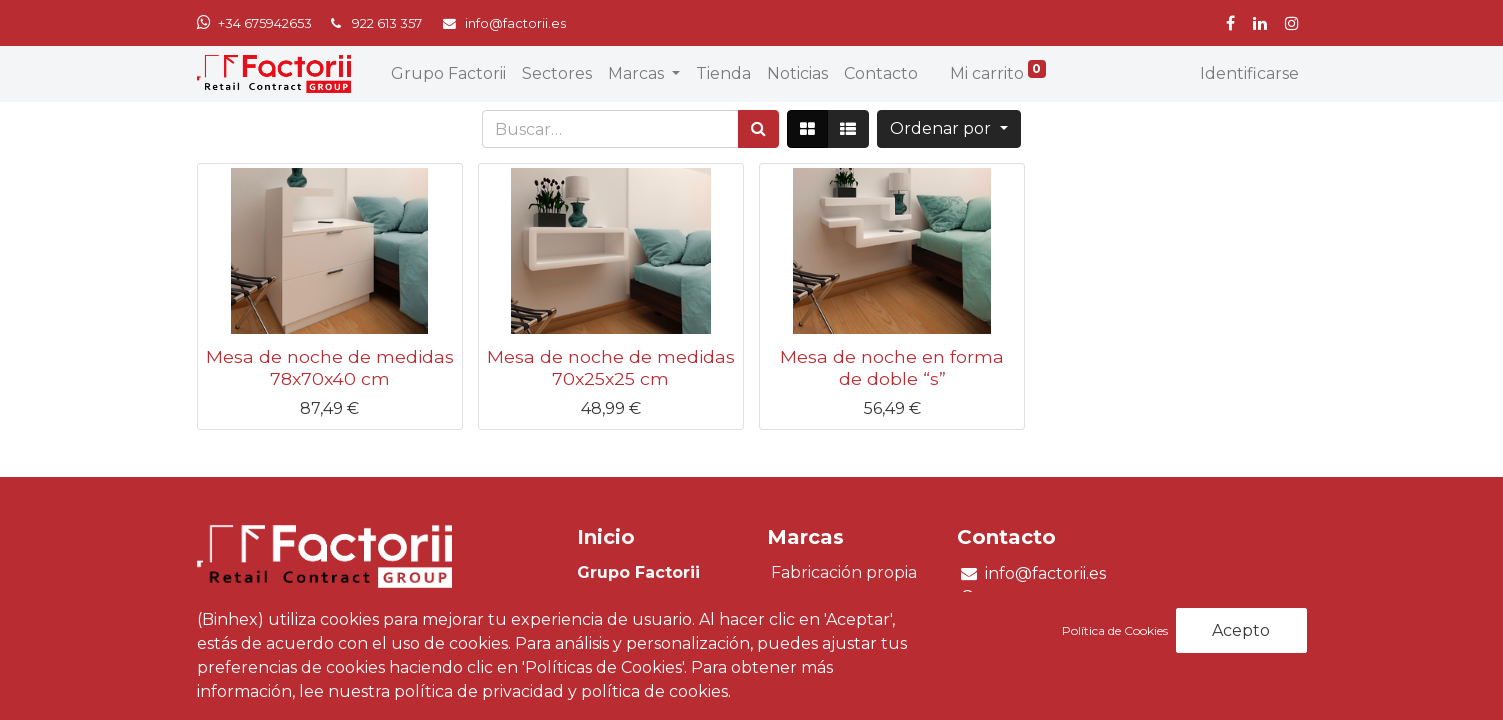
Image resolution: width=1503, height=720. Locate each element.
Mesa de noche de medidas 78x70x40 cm (330, 367)
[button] (948, 129)
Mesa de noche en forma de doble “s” (892, 367)
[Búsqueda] (758, 129)
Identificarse (1249, 73)
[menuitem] (448, 74)
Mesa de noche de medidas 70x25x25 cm (611, 367)
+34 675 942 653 (1037, 598)
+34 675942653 (265, 23)
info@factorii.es (1045, 573)
